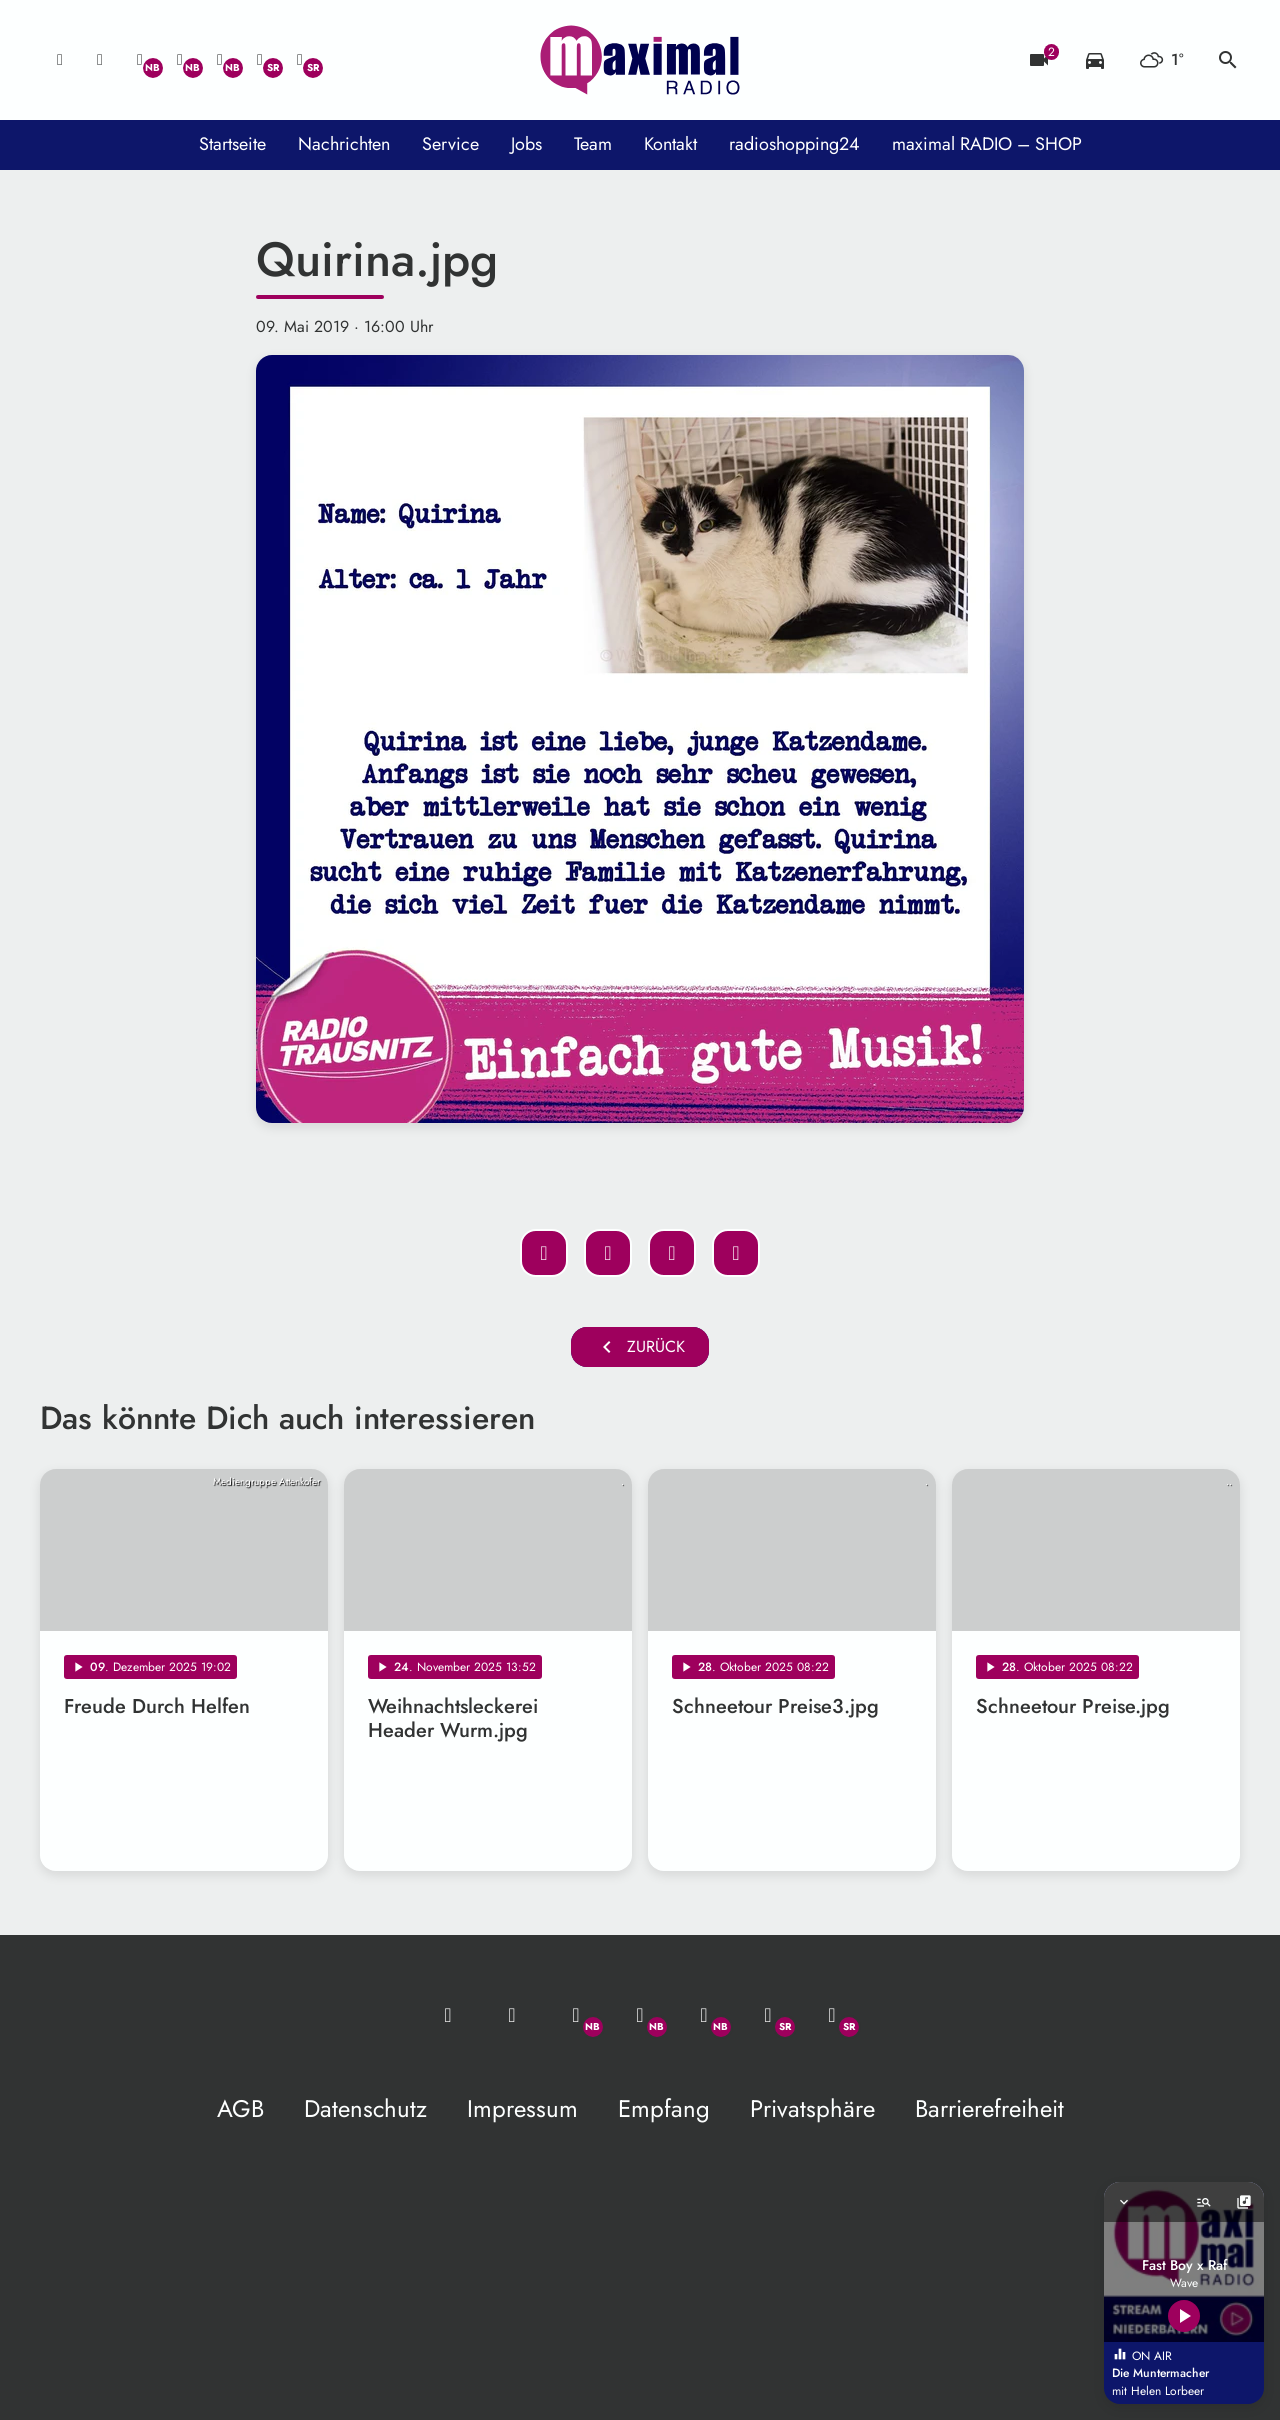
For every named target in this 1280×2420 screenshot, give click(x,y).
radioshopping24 (794, 144)
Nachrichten (344, 144)
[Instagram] (220, 60)
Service (450, 144)
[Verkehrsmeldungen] (1095, 60)
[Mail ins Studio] (60, 60)
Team (593, 144)
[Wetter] (1161, 60)
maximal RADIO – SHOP (987, 144)
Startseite (232, 144)
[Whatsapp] (140, 60)
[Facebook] (180, 60)
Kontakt (670, 144)
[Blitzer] (1039, 60)
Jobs (526, 144)
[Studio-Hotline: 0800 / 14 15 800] (100, 60)
